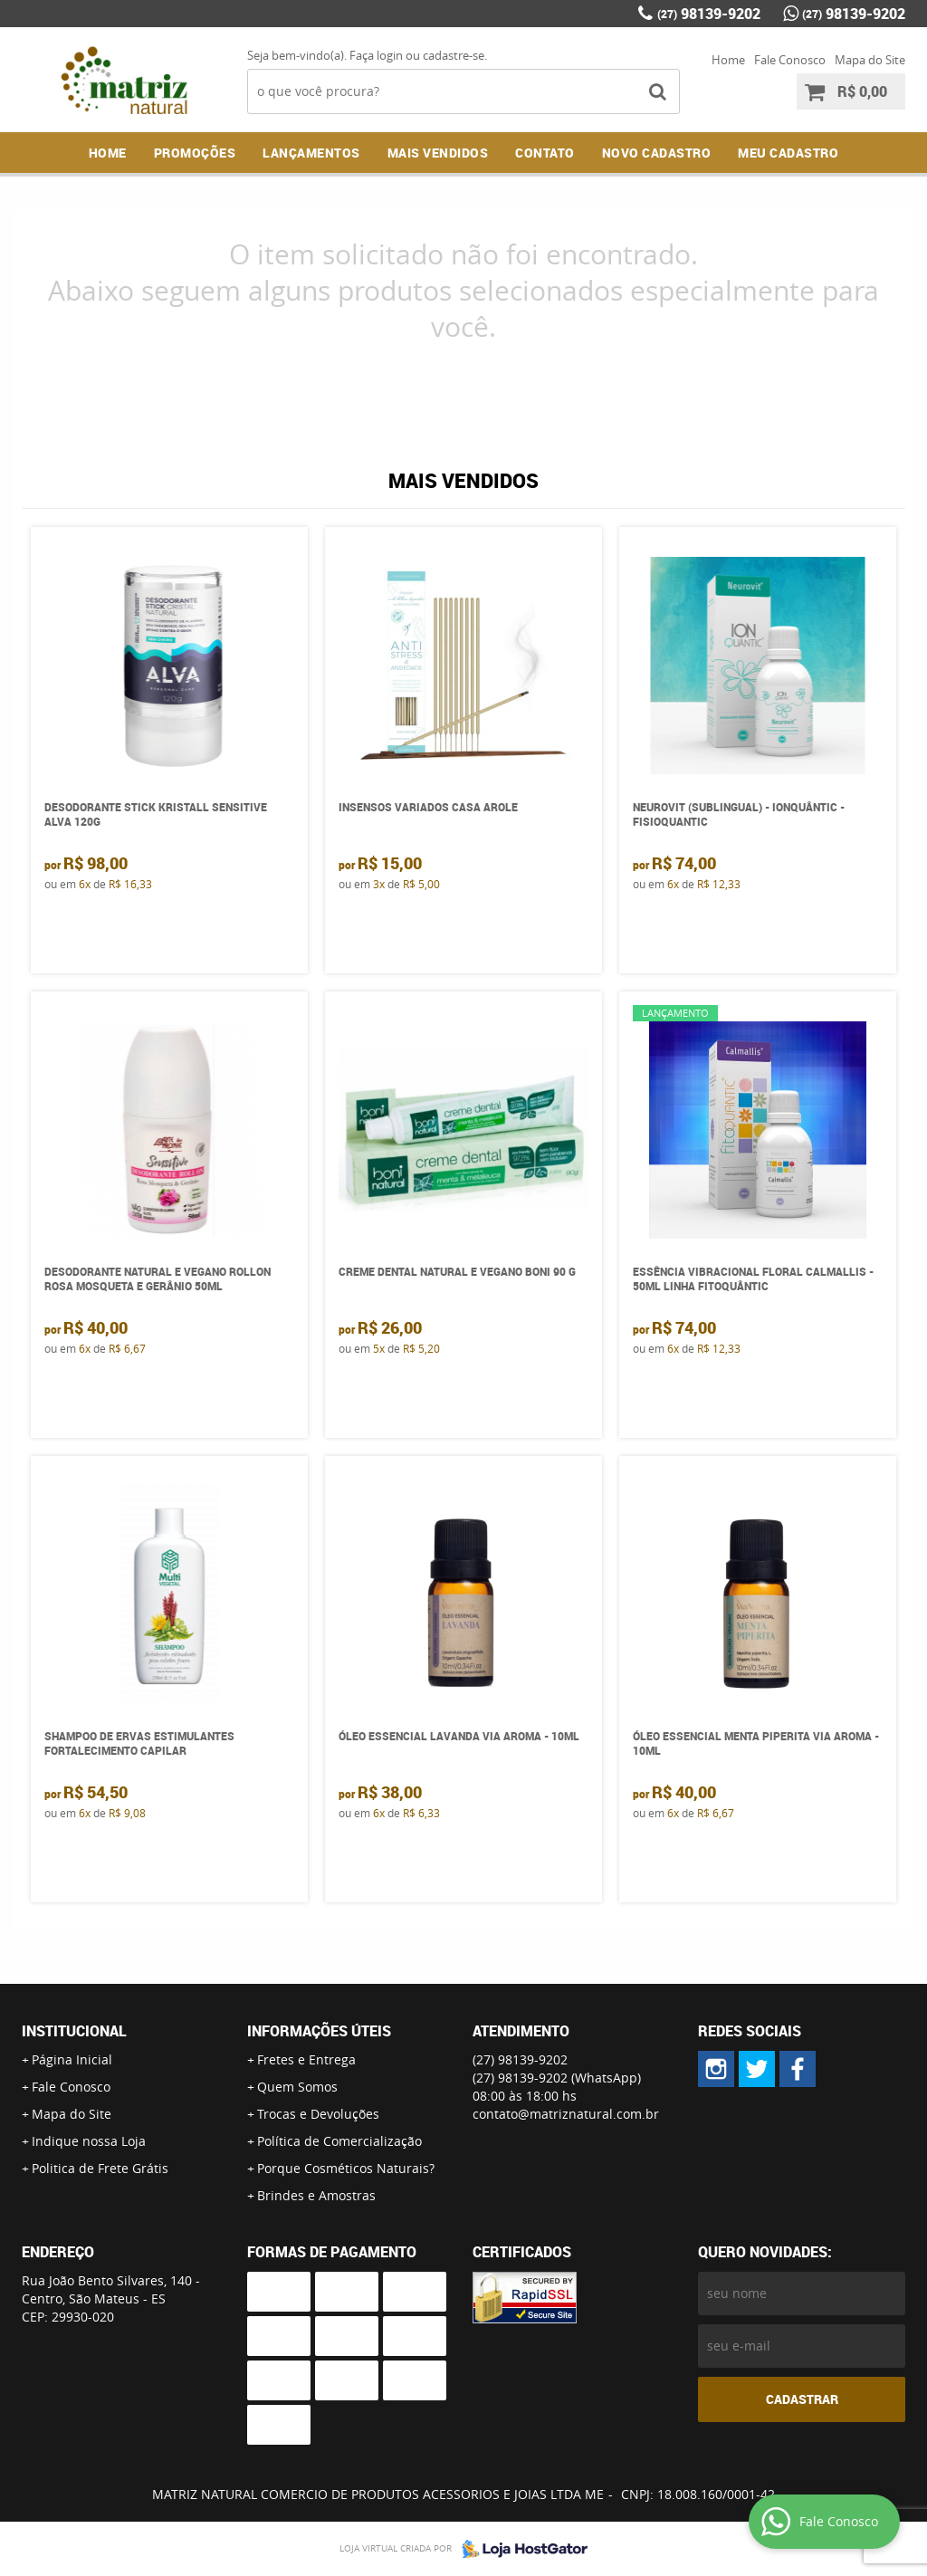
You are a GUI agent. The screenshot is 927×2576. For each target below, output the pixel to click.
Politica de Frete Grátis (100, 2168)
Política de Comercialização (339, 2141)
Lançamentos (311, 152)
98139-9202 (708, 14)
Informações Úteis (319, 2031)
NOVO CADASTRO (657, 152)
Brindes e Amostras (316, 2195)
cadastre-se (453, 55)
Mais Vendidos (438, 152)
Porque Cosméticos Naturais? (346, 2168)
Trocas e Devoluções (318, 2113)
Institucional (74, 2031)
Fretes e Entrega (306, 2059)
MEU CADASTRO (788, 152)
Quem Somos (297, 2086)
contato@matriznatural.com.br (566, 2113)
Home (728, 60)
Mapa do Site (870, 60)
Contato (545, 152)
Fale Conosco (790, 60)
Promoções (195, 152)
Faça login (376, 55)
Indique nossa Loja (89, 2141)
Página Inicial (72, 2059)
